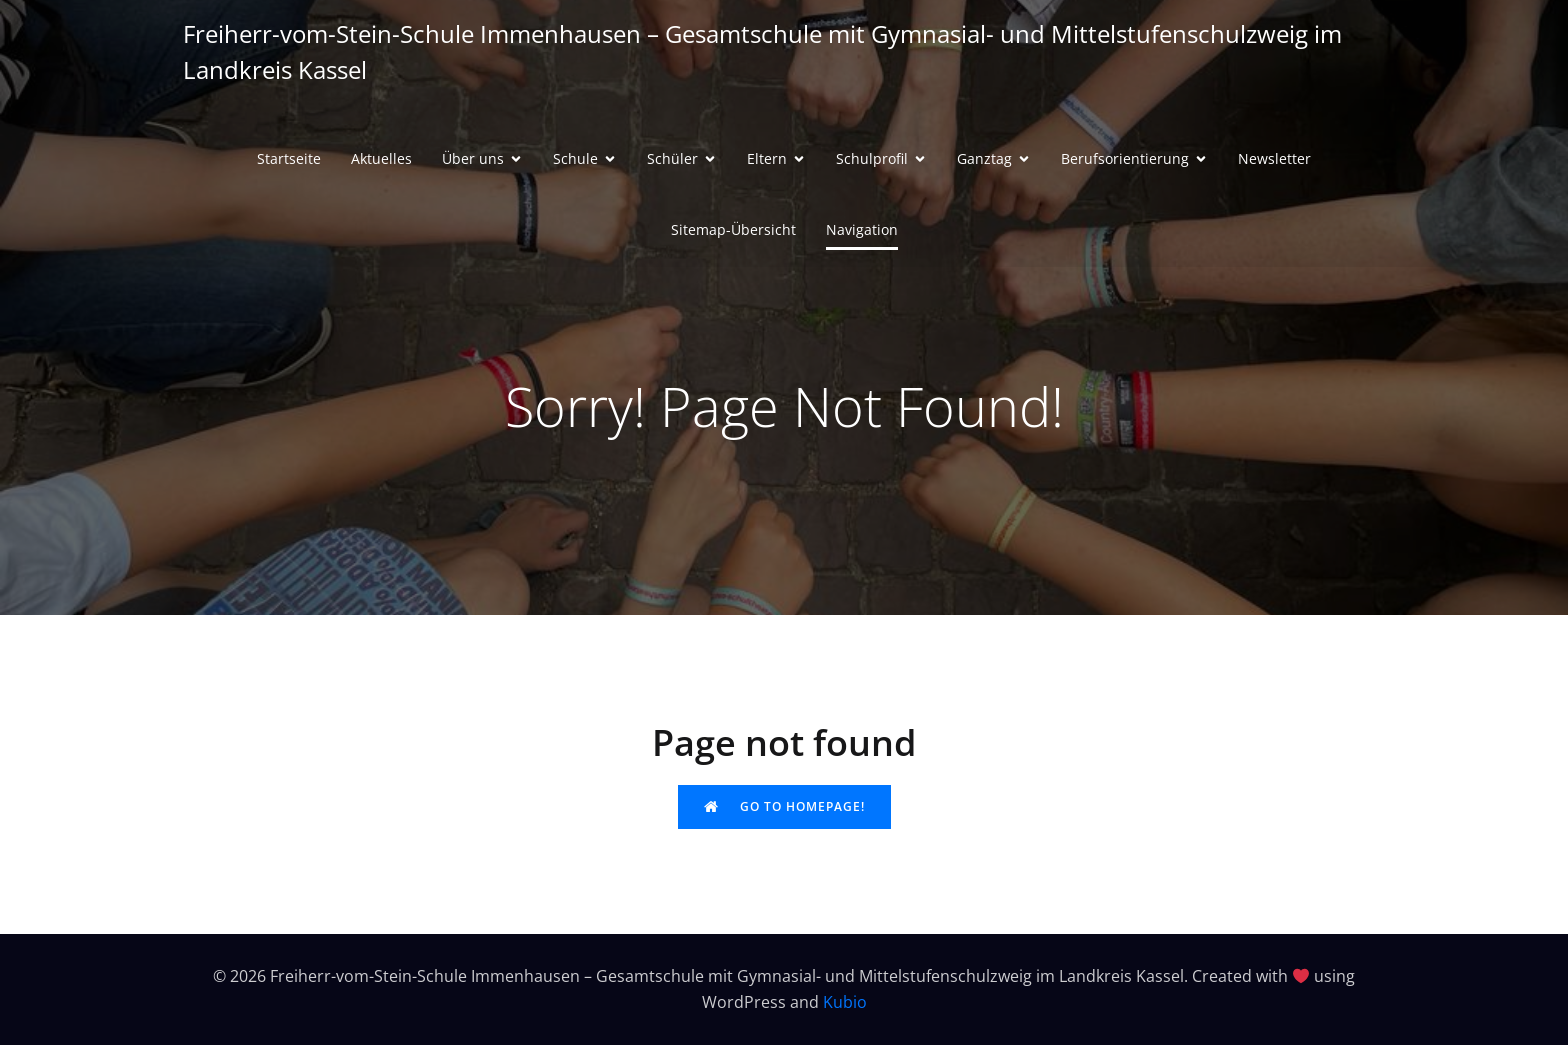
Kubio (845, 1009)
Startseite (289, 162)
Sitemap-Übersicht (733, 233)
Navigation (862, 233)
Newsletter (1274, 162)
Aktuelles (381, 162)
